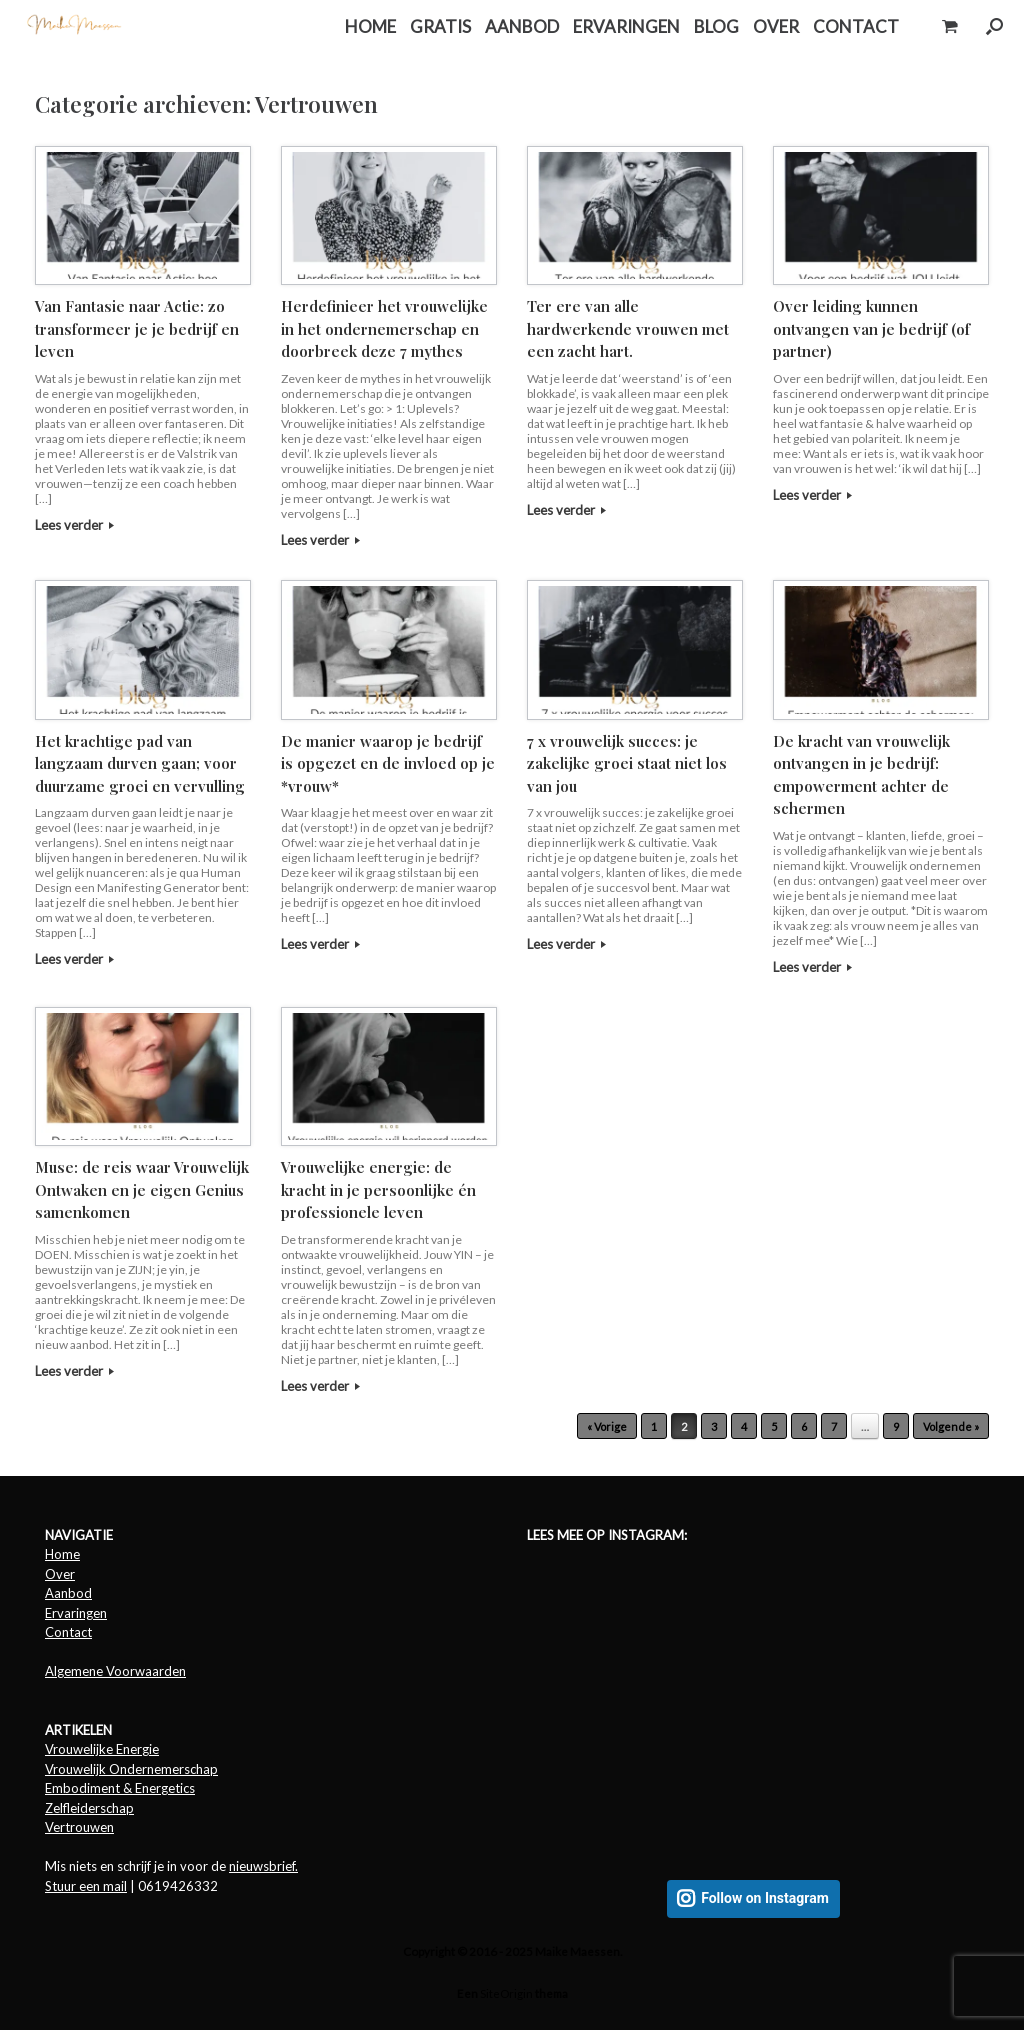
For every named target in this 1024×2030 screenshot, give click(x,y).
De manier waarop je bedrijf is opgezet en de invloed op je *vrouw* (388, 763)
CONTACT (856, 26)
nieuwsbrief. (263, 1866)
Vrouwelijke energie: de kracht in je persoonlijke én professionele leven (378, 1189)
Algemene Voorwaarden (115, 1671)
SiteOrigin (506, 1993)
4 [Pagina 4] (744, 1426)
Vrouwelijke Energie (102, 1749)
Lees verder (74, 525)
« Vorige (607, 1426)
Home (62, 1554)
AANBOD (522, 26)
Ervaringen (76, 1613)
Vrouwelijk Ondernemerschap (131, 1769)
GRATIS (440, 26)
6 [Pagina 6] (804, 1426)
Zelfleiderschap (89, 1808)
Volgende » (951, 1426)
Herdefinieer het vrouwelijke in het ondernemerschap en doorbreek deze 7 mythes (384, 328)
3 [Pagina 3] (714, 1426)
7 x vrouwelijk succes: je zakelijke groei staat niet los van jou (627, 763)
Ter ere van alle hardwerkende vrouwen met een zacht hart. (628, 328)
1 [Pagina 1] (654, 1426)
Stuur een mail (86, 1886)
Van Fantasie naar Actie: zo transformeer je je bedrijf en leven (137, 328)
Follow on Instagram (765, 1898)
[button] (994, 26)
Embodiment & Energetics (120, 1788)
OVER (776, 26)
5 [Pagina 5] (774, 1426)
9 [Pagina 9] (896, 1426)
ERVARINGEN (626, 26)
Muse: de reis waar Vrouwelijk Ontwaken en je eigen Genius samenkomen (142, 1189)
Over (60, 1574)
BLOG (716, 26)
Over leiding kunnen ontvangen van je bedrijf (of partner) (871, 328)
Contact (68, 1632)
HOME (370, 26)
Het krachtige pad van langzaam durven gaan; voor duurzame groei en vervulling (140, 763)
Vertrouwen (79, 1827)
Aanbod (68, 1593)
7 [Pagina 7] (834, 1426)
